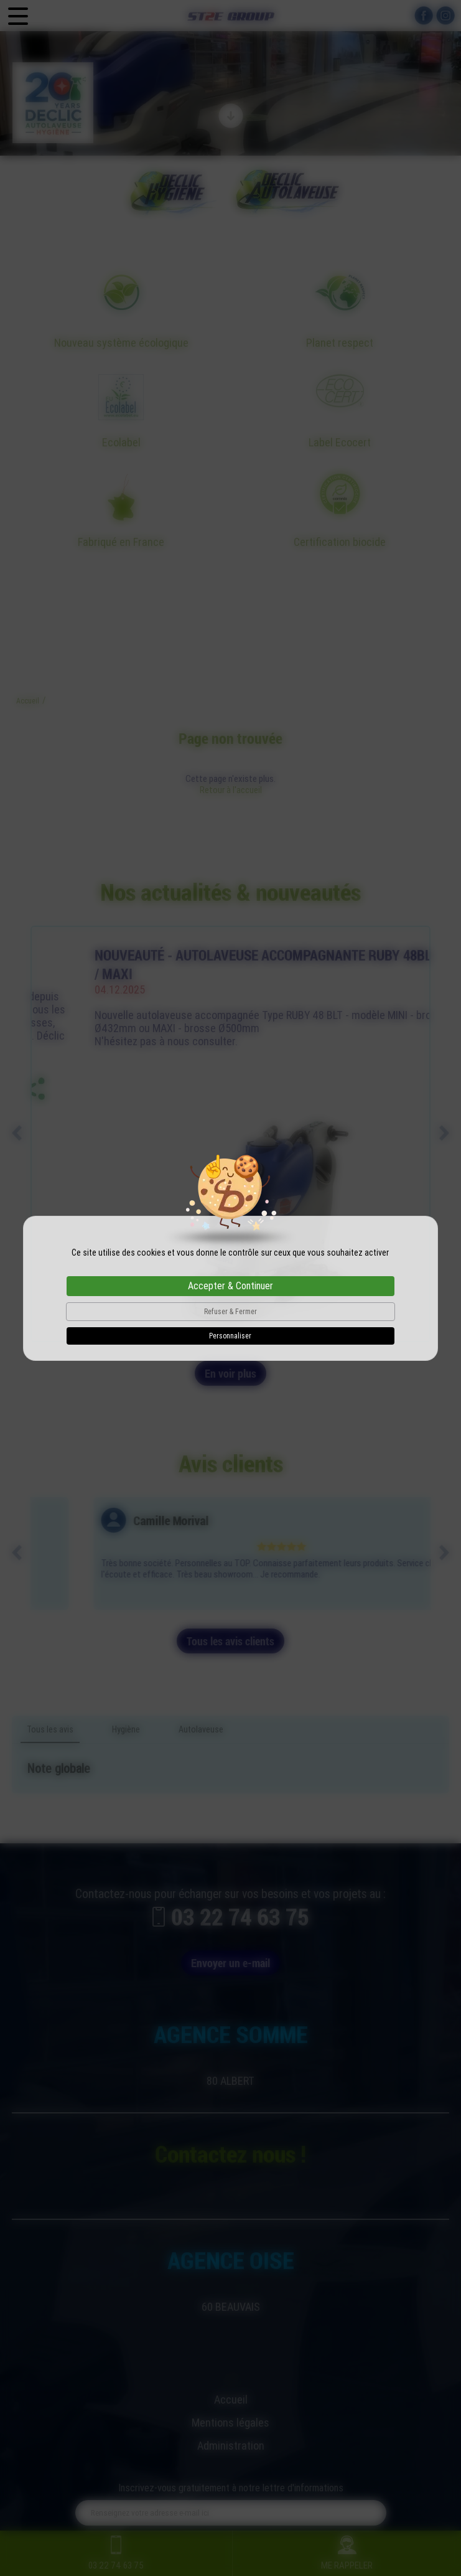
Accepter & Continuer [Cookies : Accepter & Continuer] (230, 1286)
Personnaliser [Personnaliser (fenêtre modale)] (230, 1336)
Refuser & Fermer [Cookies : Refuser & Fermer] (230, 1311)
